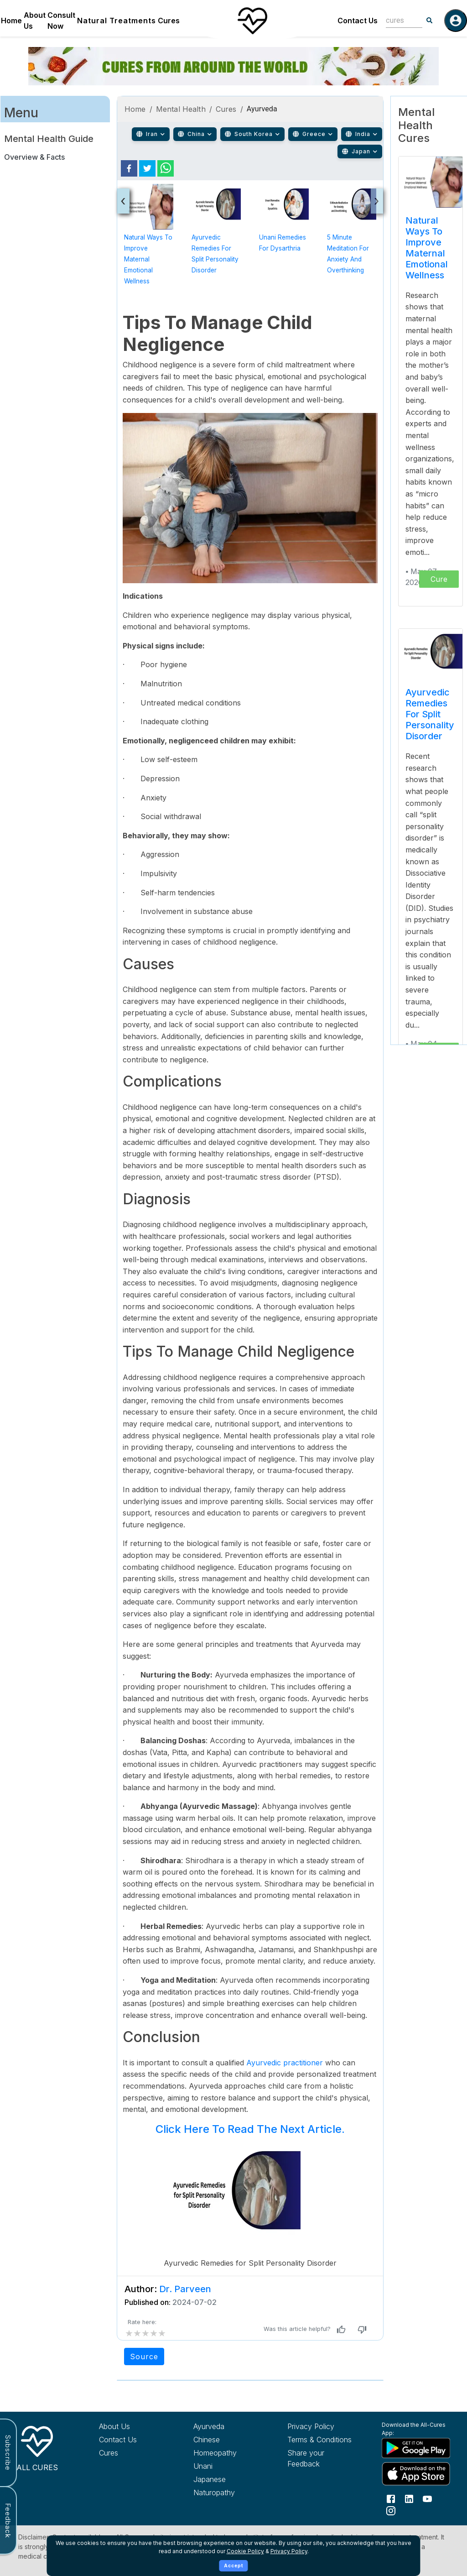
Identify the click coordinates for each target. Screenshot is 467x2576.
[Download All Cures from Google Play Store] (414, 2447)
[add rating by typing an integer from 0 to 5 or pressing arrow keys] (145, 2333)
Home (11, 20)
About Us (35, 20)
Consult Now (61, 20)
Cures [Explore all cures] (108, 2452)
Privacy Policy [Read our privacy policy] (310, 2426)
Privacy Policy (288, 2551)
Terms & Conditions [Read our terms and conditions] (319, 2439)
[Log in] (455, 20)
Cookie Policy (245, 2551)
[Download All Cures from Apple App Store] (414, 2473)
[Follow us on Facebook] (390, 2498)
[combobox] (397, 20)
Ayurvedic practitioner (283, 2062)
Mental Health (181, 109)
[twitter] (147, 168)
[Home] (252, 20)
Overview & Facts (34, 157)
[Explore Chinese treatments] (225, 2439)
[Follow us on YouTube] (427, 2498)
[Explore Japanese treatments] (225, 2479)
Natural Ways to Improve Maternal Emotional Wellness (148, 259)
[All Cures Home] (37, 2447)
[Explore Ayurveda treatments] (225, 2426)
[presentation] (123, 201)
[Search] (429, 20)
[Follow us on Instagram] (390, 2509)
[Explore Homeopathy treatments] (225, 2452)
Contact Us (357, 20)
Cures (169, 20)
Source (144, 2356)
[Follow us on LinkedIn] (409, 2498)
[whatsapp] (165, 168)
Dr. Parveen (185, 2288)
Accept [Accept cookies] (234, 2565)
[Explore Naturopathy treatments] (225, 2492)
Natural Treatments (116, 20)
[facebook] (129, 168)
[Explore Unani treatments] (225, 2466)
